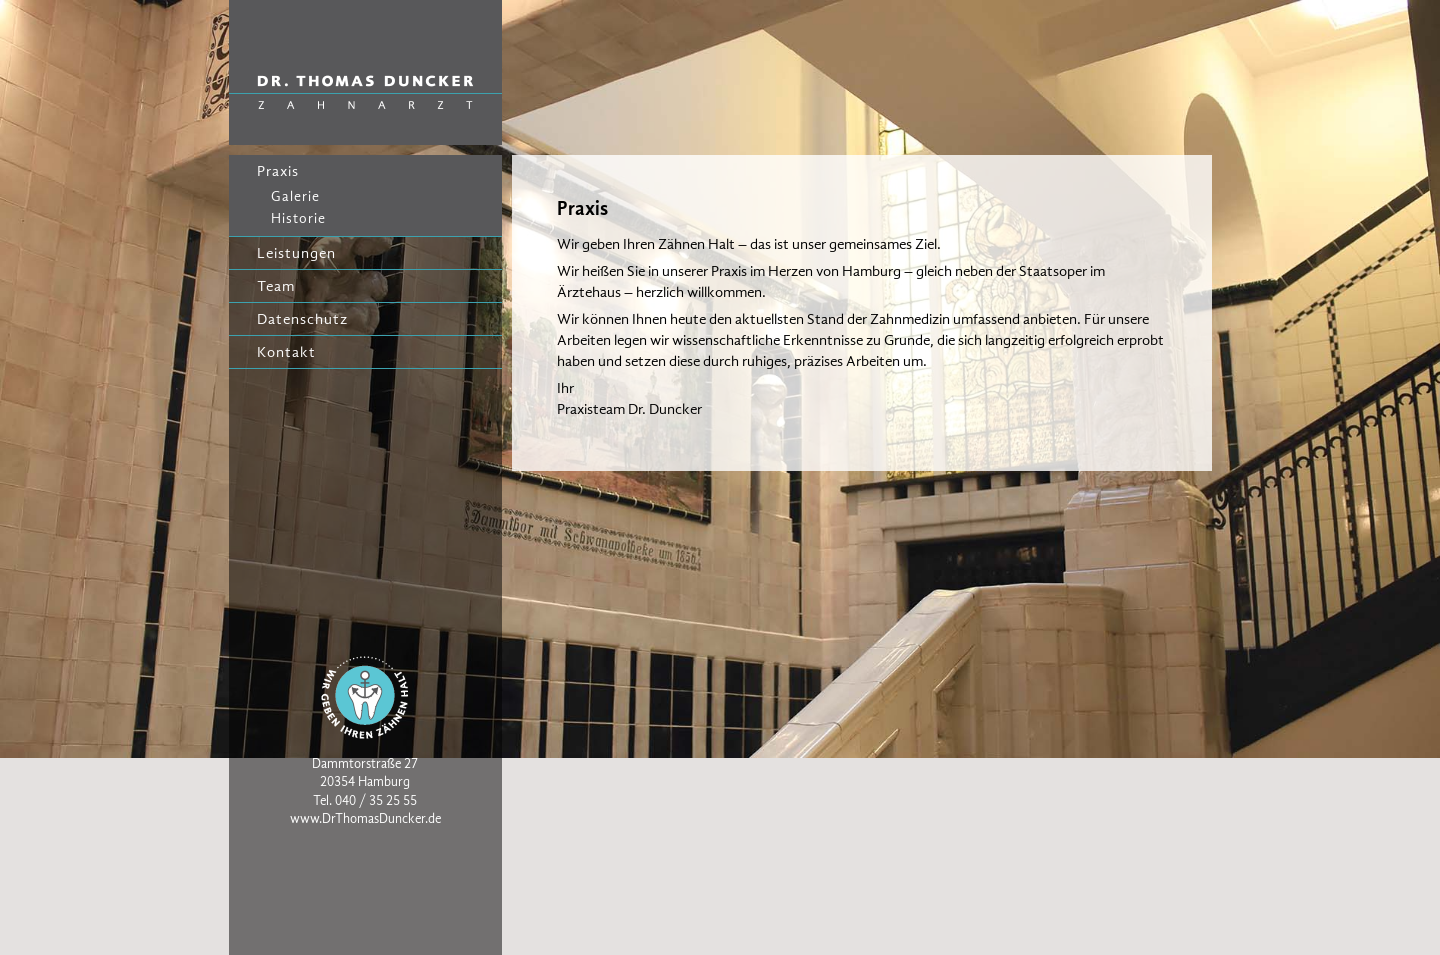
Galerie (295, 196)
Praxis (278, 171)
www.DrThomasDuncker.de (365, 818)
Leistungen (296, 253)
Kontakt (286, 352)
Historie (298, 218)
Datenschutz (302, 319)
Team (276, 286)
